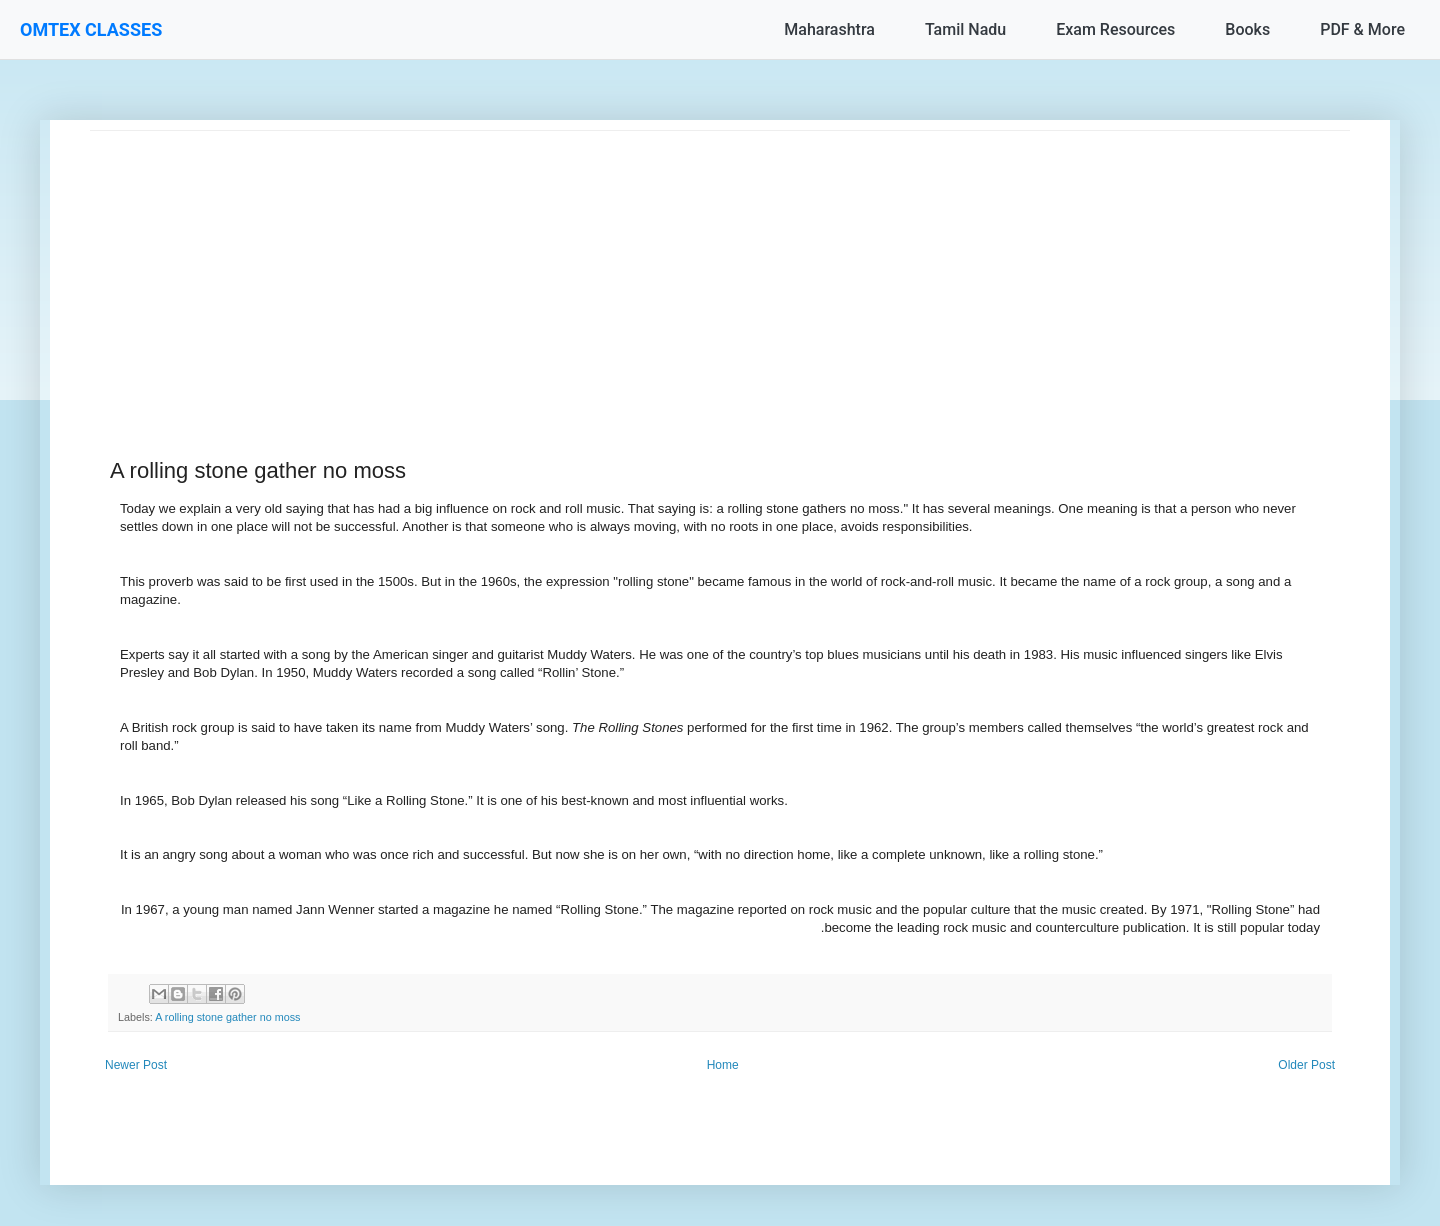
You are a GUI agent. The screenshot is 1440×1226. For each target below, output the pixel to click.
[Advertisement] (690, 271)
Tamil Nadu (965, 29)
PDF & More (1362, 29)
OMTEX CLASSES (91, 29)
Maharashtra (829, 29)
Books (1247, 29)
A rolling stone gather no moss (227, 1017)
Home (723, 1065)
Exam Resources (1115, 29)
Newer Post (136, 1065)
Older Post (1306, 1065)
